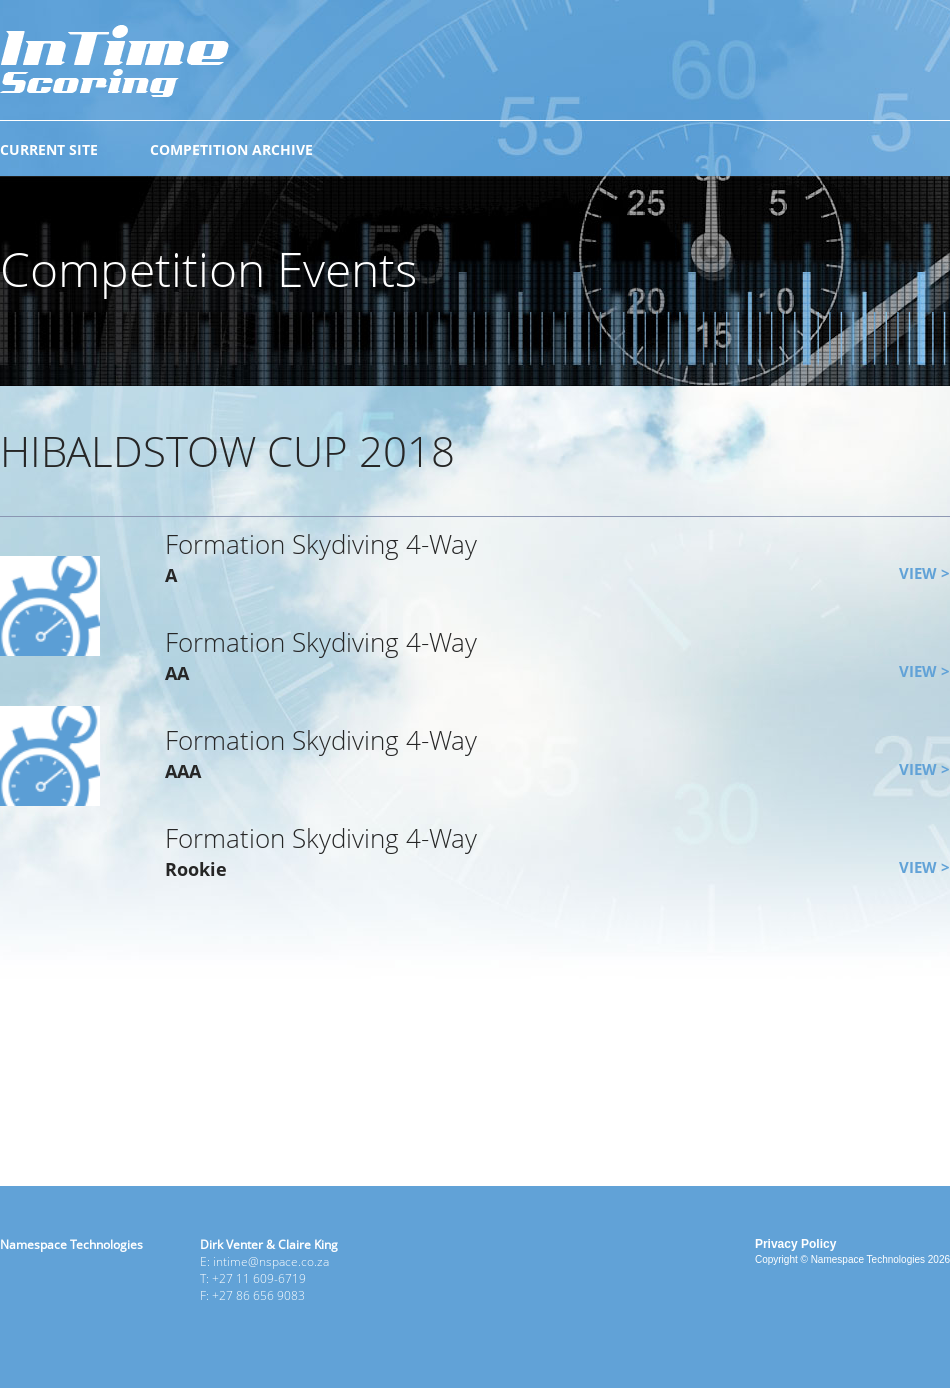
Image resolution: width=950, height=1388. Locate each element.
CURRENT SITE (49, 149)
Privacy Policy (795, 1244)
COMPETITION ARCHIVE (231, 149)
